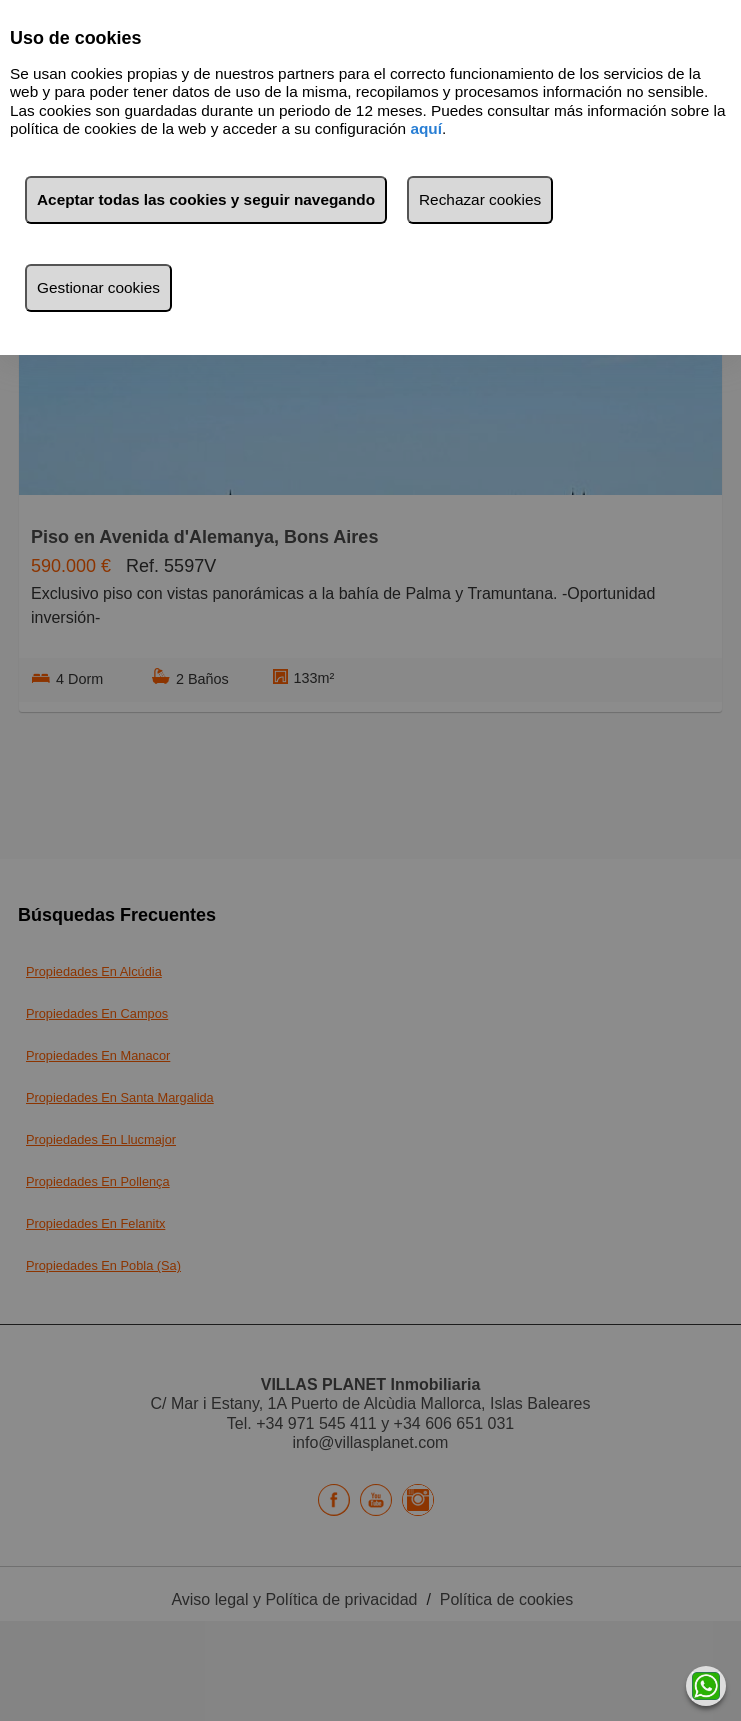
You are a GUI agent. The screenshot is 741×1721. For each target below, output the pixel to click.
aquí (426, 128)
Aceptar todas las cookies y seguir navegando (206, 199)
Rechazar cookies (480, 199)
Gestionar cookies (98, 287)
